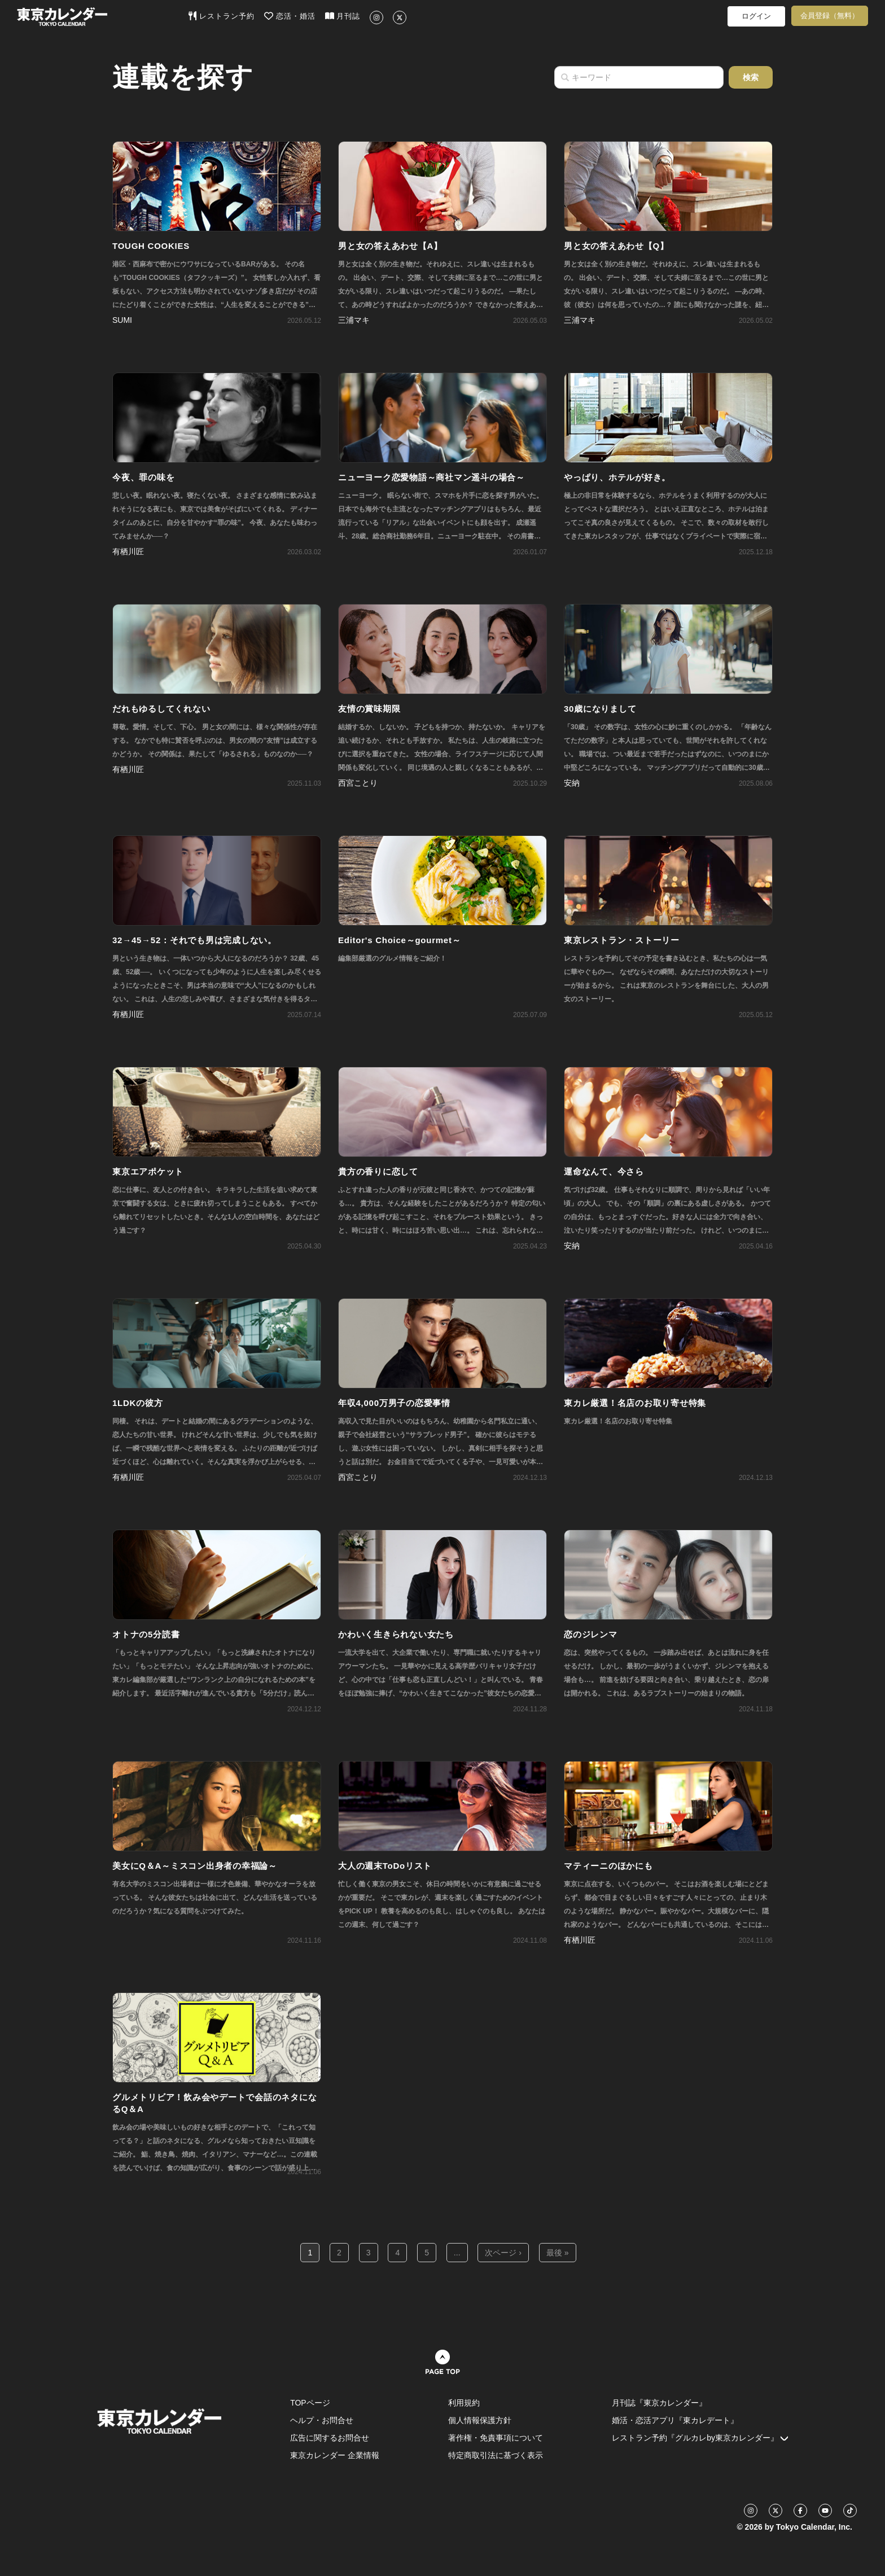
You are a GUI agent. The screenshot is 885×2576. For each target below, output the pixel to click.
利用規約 (464, 2403)
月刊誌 (343, 15)
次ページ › (503, 2252)
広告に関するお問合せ (329, 2438)
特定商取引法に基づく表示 (495, 2455)
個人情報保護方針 (479, 2420)
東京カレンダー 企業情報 (334, 2455)
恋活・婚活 (290, 15)
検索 (751, 77)
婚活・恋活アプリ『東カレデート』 (675, 2420)
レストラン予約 (221, 15)
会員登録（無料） (829, 15)
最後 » (557, 2252)
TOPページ (310, 2403)
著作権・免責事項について (495, 2438)
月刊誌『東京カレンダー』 (659, 2403)
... (457, 2252)
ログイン (756, 16)
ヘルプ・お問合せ (321, 2420)
